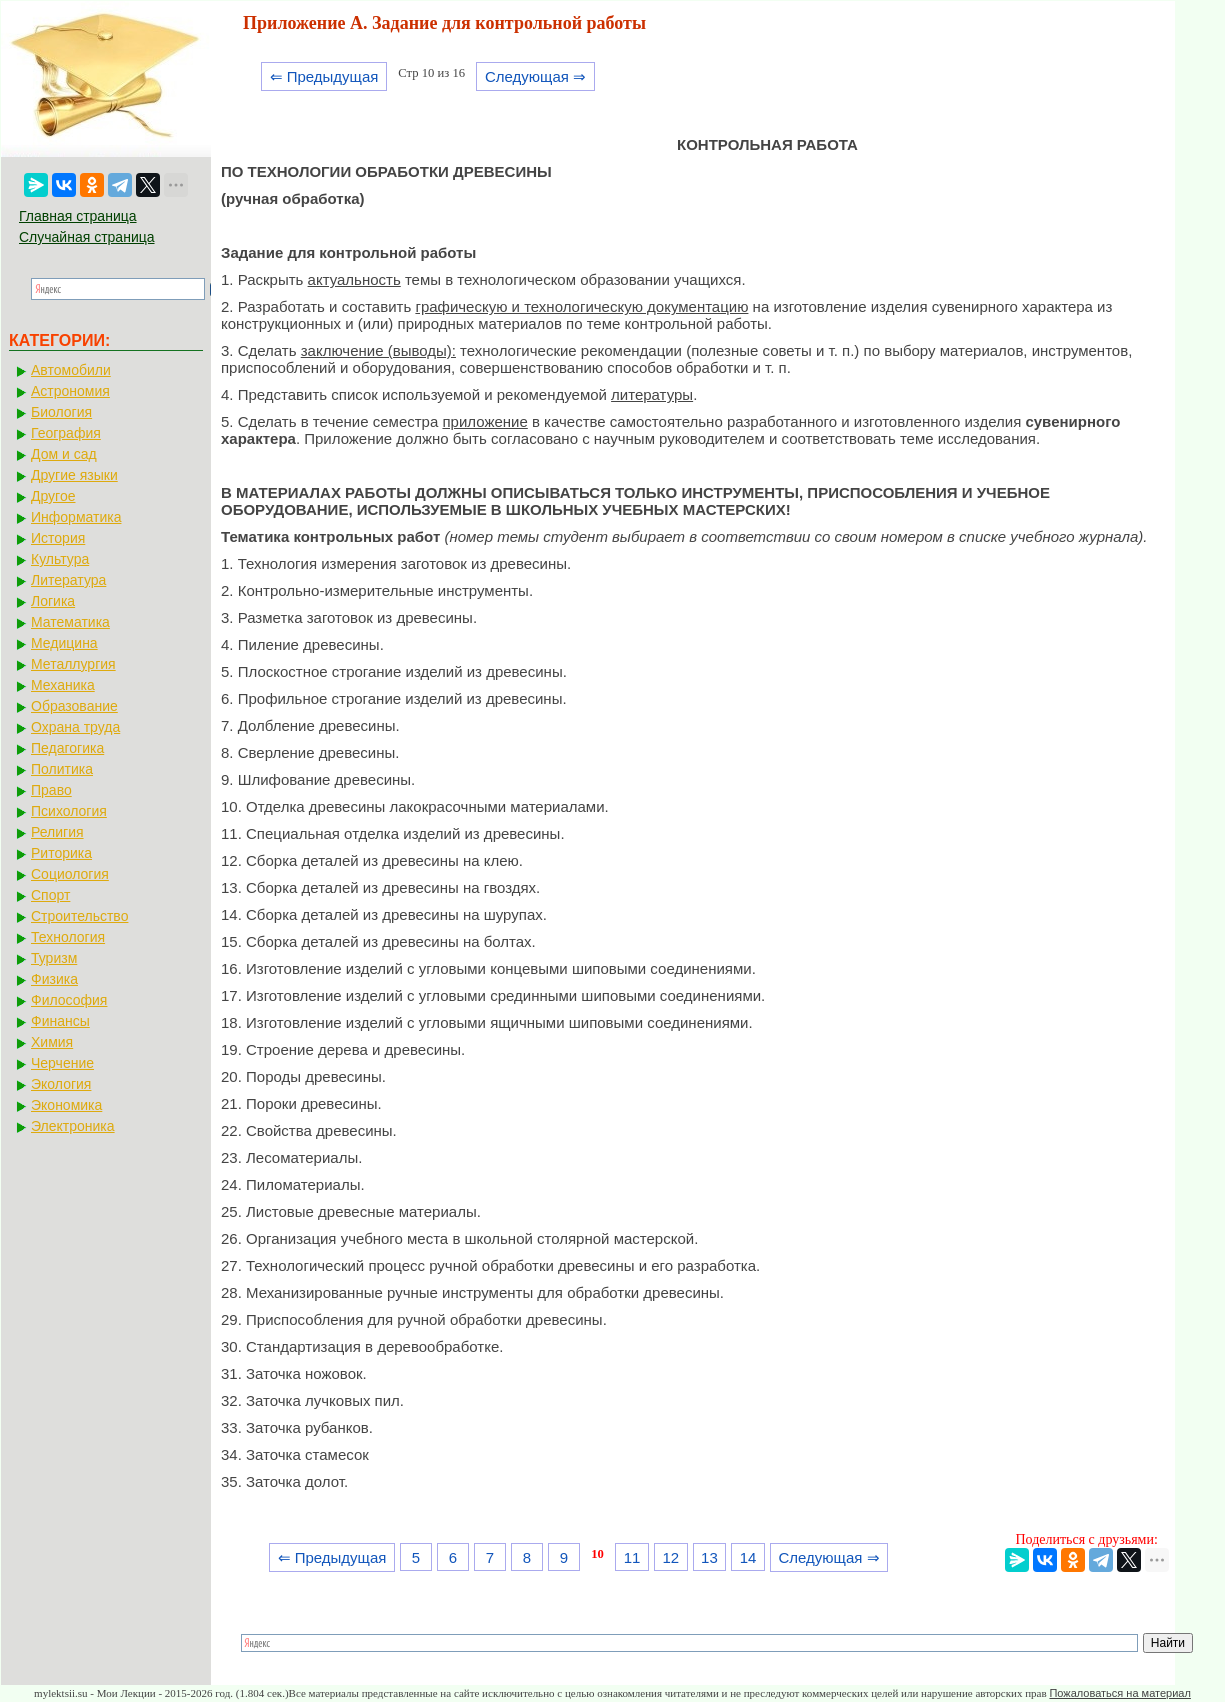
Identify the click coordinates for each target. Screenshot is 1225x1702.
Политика (62, 769)
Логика (53, 601)
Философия (69, 1000)
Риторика (61, 853)
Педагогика (67, 748)
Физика (54, 979)
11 (632, 1557)
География (66, 433)
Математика (70, 622)
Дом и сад (64, 454)
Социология (70, 874)
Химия (52, 1042)
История (58, 538)
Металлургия (73, 664)
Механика (63, 685)
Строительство (79, 916)
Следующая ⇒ (535, 76)
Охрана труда (75, 727)
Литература (68, 580)
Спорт (50, 895)
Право (51, 790)
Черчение (62, 1063)
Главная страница (78, 216)
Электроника (73, 1126)
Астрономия (70, 391)
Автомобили (71, 370)
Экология (61, 1084)
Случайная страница (87, 237)
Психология (69, 811)
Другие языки (74, 475)
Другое (53, 496)
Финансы (60, 1021)
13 (709, 1557)
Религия (57, 832)
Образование (74, 706)
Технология (68, 937)
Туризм (54, 958)
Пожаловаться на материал (1119, 1693)
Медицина (64, 643)
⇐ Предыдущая (324, 76)
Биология (61, 412)
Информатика (76, 517)
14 (748, 1557)
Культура (60, 559)
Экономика (66, 1105)
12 (670, 1557)
